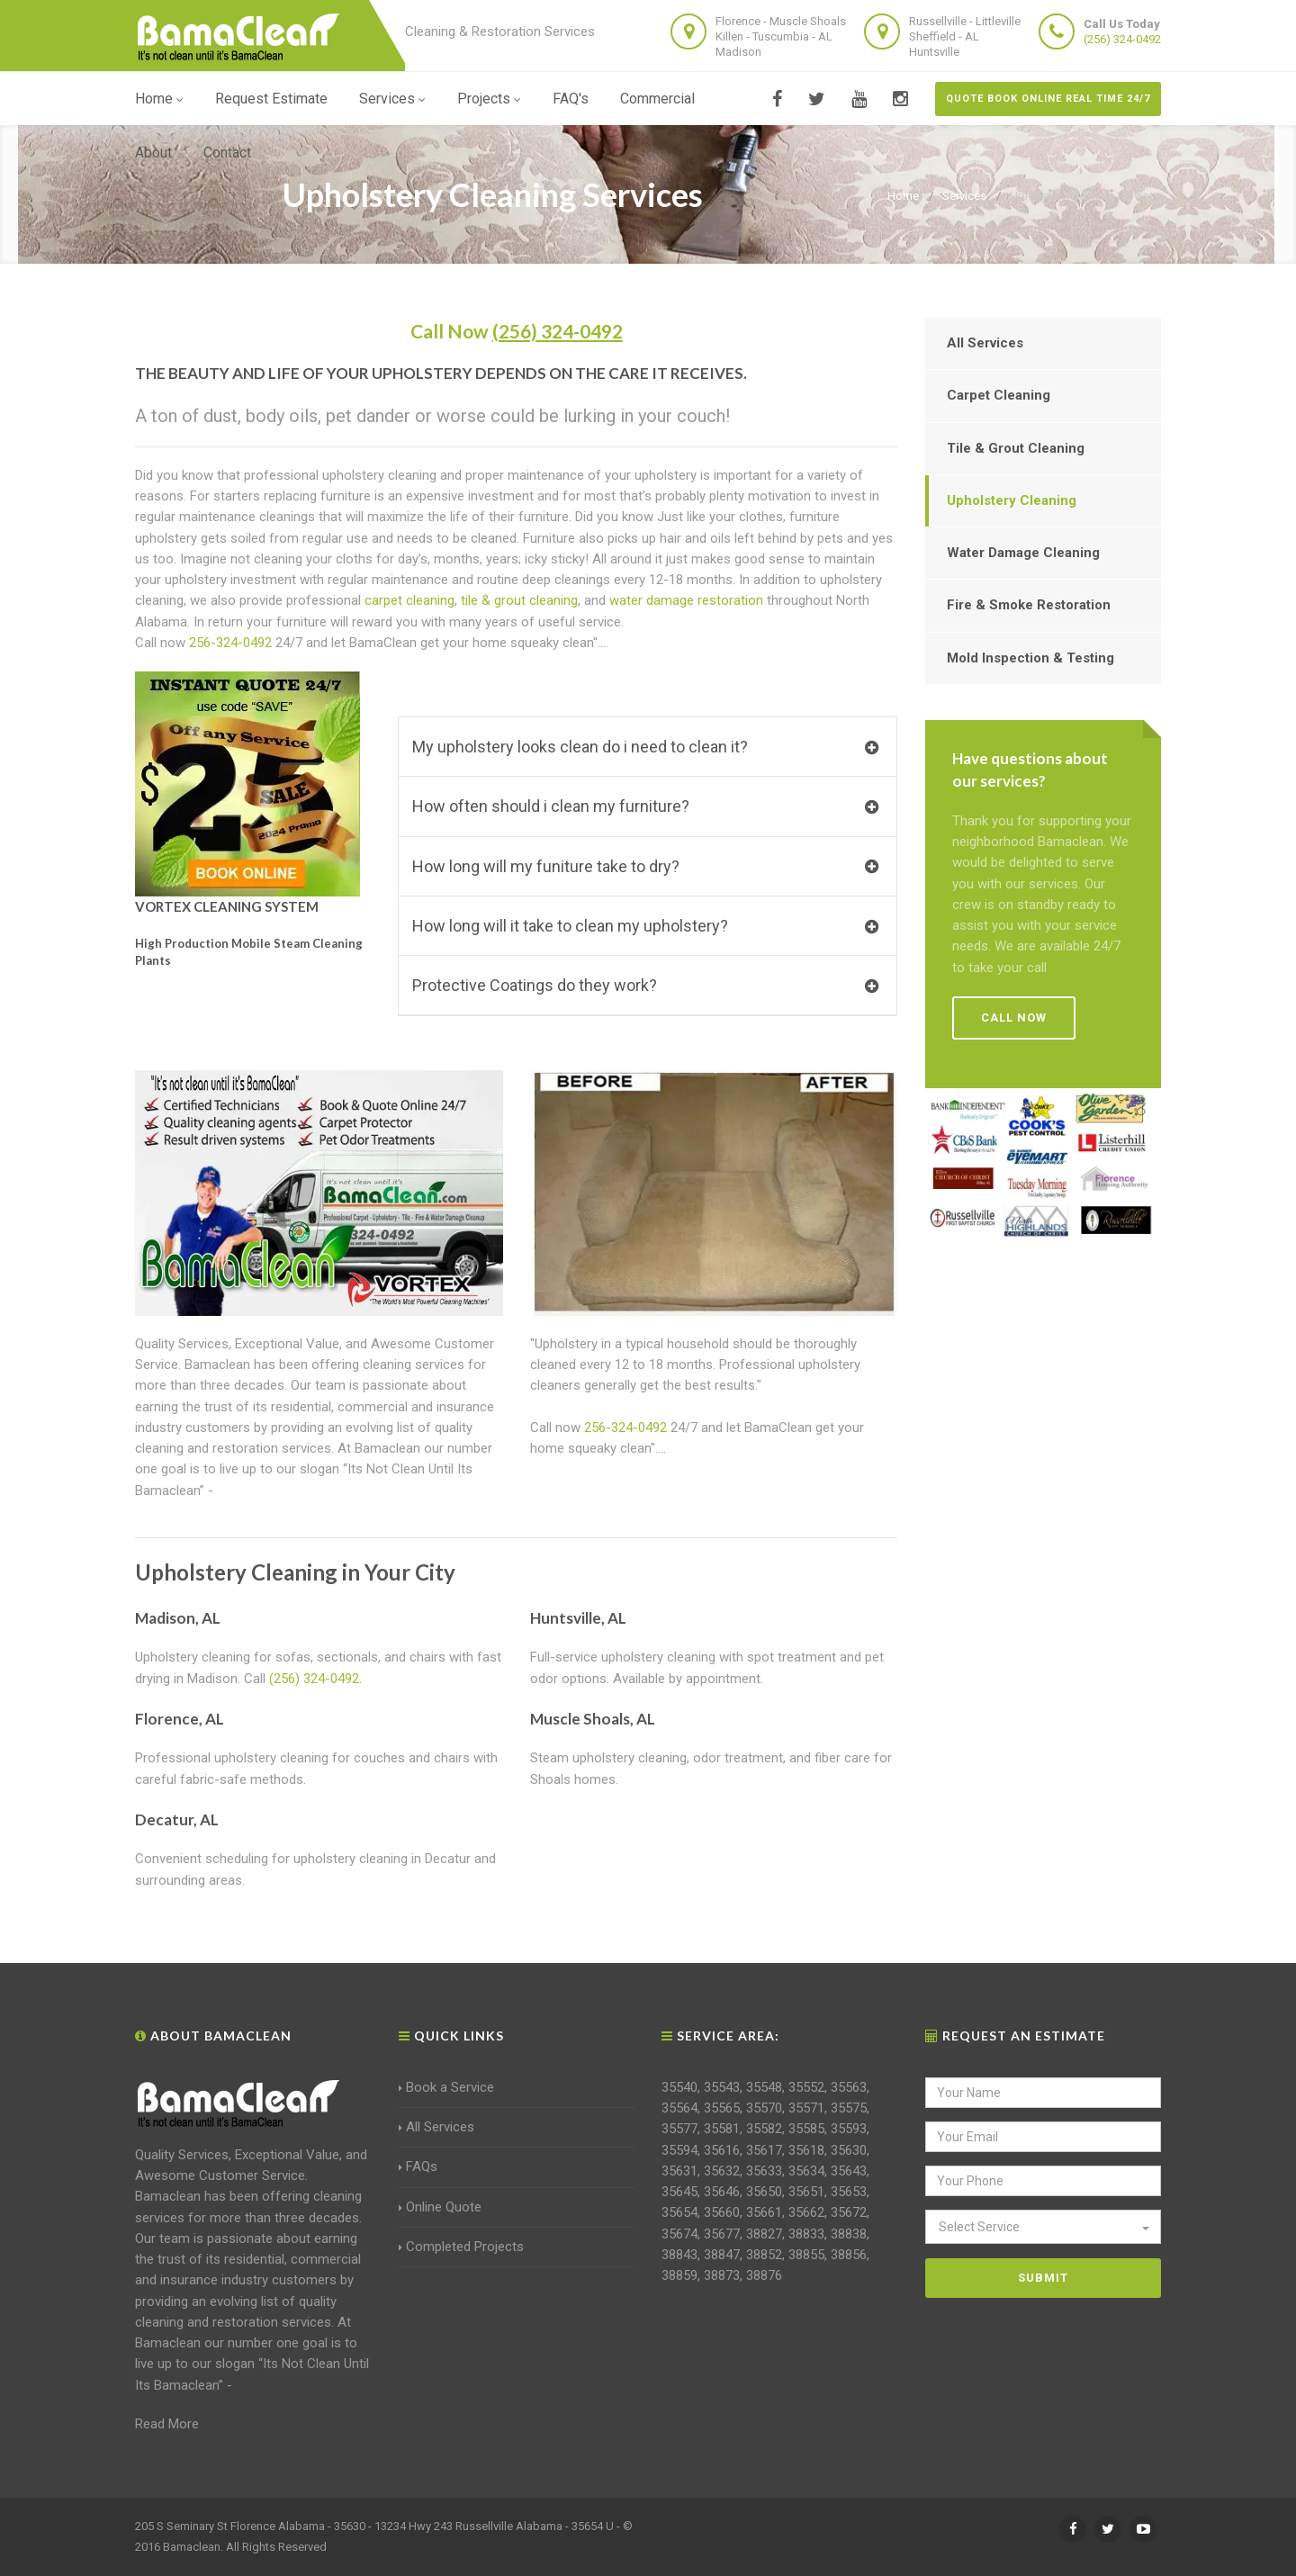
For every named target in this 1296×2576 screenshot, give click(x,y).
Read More (167, 2424)
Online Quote (440, 2207)
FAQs (418, 2166)
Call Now (516, 331)
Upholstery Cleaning (1011, 500)
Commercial (657, 98)
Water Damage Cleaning (1023, 553)
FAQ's (571, 98)
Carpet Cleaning (998, 395)
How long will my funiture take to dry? (645, 866)
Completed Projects (461, 2246)
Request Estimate (271, 98)
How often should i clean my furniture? (645, 806)
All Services (985, 343)
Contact (227, 152)
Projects (489, 98)
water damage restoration (686, 600)
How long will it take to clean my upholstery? (645, 925)
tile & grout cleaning (519, 600)
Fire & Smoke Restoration (1029, 605)
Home (159, 98)
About (153, 152)
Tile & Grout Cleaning (1015, 448)
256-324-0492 (230, 643)
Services (392, 98)
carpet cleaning (409, 600)
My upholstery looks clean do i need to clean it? (645, 746)
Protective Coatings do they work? (645, 985)
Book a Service (446, 2087)
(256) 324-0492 (1122, 39)
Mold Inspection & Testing (1030, 658)
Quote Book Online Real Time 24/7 (1048, 98)
